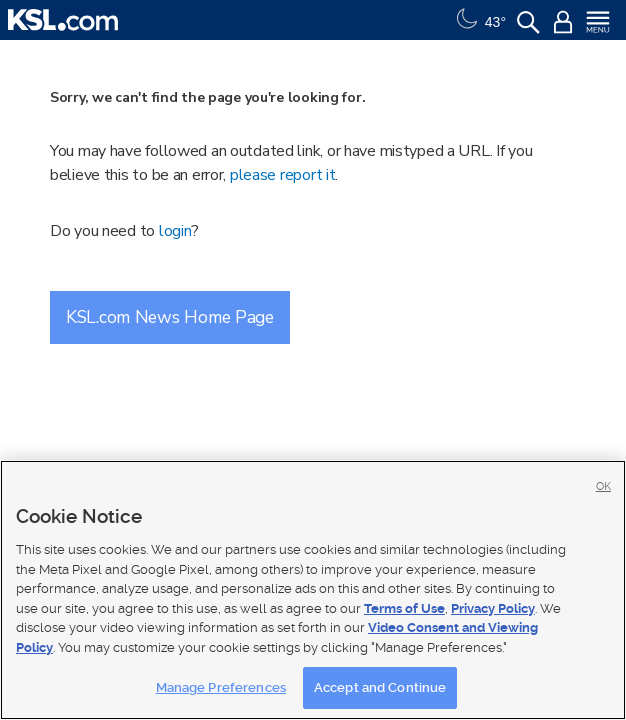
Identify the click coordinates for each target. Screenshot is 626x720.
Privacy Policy (493, 608)
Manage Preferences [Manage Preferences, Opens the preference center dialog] (221, 687)
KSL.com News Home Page (170, 317)
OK (603, 486)
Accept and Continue (380, 687)
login (175, 231)
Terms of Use (404, 608)
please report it (283, 175)
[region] (313, 590)
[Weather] (479, 20)
